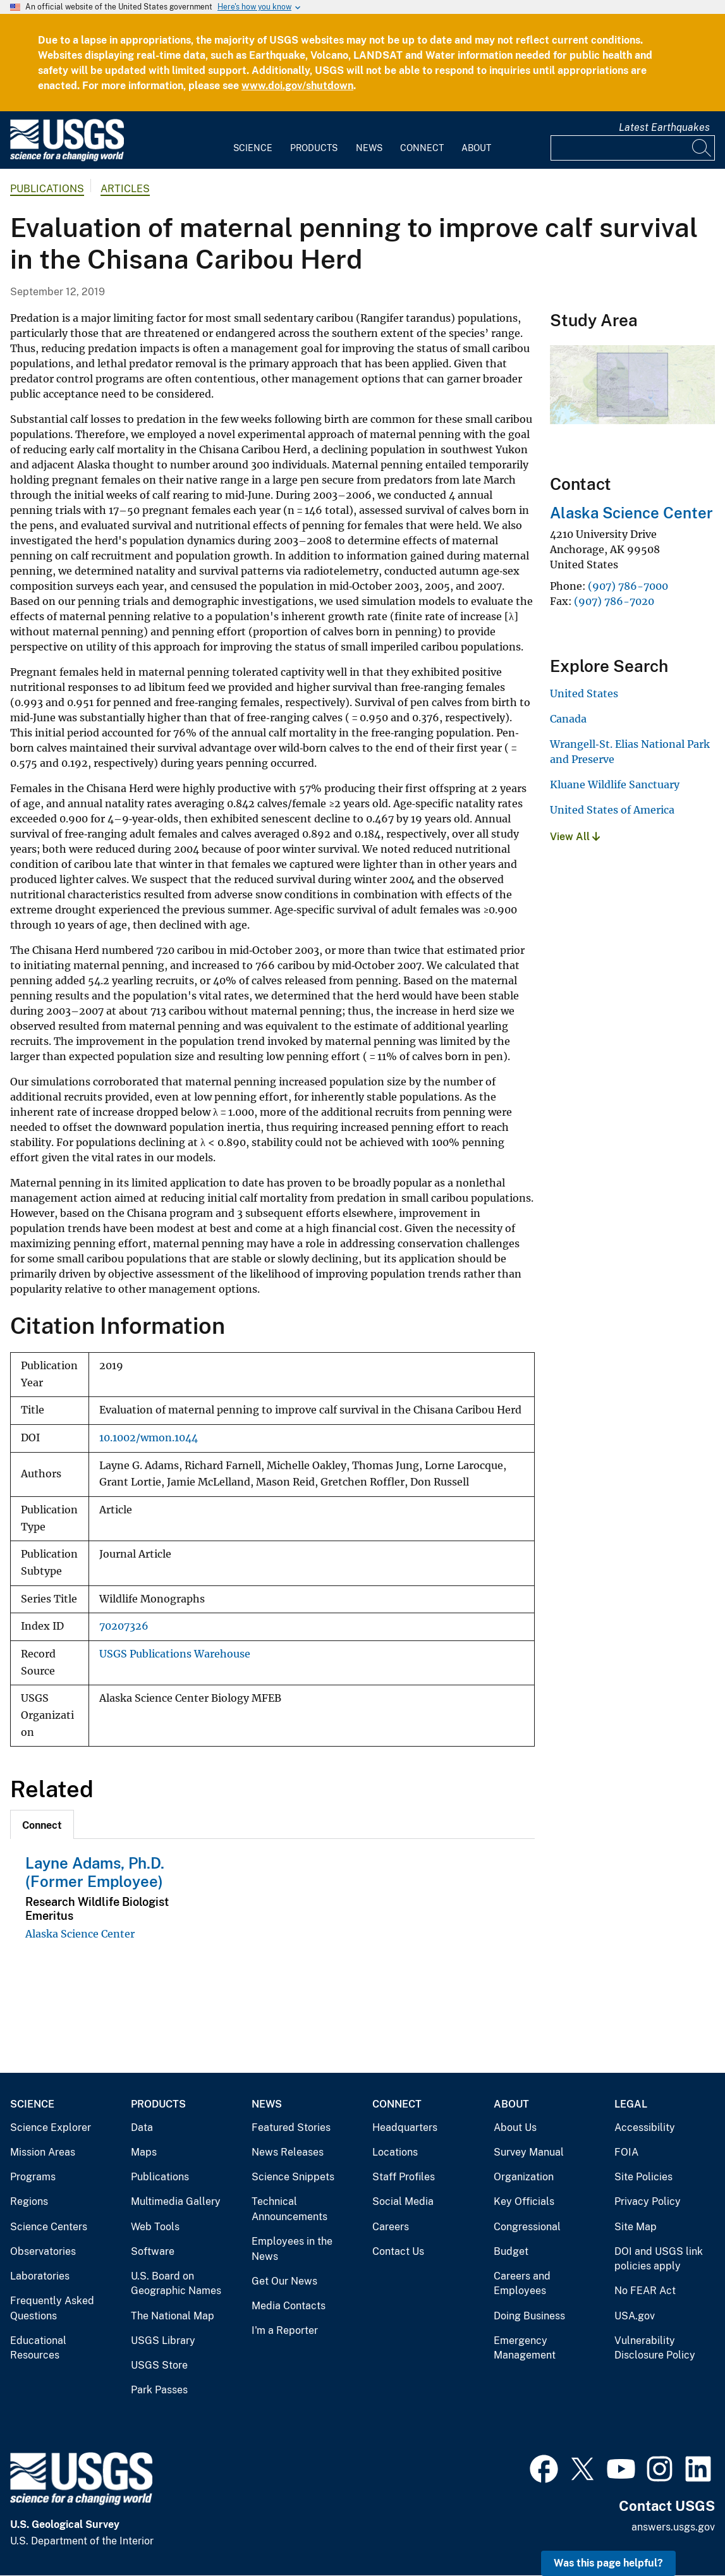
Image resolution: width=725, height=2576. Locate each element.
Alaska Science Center (80, 1933)
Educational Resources (38, 2348)
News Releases (288, 2152)
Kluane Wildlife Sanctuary (614, 784)
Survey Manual (529, 2152)
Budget (511, 2251)
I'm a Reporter (285, 2330)
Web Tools (155, 2227)
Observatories (43, 2251)
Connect (422, 148)
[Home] (67, 158)
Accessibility (644, 2127)
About (476, 148)
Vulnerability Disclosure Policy (654, 2348)
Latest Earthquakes (664, 127)
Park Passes (159, 2390)
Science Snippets (293, 2177)
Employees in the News (292, 2248)
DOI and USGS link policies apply (658, 2259)
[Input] (633, 148)
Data (142, 2127)
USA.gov (634, 2316)
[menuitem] (252, 140)
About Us (515, 2127)
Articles (125, 189)
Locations (395, 2152)
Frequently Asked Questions (52, 2308)
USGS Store (159, 2365)
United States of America (612, 809)
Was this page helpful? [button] (608, 2563)
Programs (33, 2177)
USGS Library (163, 2341)
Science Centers (48, 2227)
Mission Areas (42, 2152)
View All (575, 837)
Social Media (403, 2201)
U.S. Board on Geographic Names (176, 2283)
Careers (390, 2227)
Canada (568, 718)
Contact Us (398, 2251)
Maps (144, 2152)
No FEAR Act (645, 2291)
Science (252, 148)
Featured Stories (291, 2127)
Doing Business (529, 2316)
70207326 (124, 1626)
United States (584, 693)
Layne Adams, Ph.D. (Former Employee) (94, 1872)
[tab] (42, 1824)
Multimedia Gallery (176, 2201)
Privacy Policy (647, 2201)
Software (152, 2251)
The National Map (172, 2316)
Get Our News (284, 2281)
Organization (524, 2177)
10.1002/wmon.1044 (148, 1438)
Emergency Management (525, 2348)
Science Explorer (50, 2127)
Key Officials (524, 2201)
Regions (29, 2201)
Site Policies (643, 2177)
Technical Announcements (289, 2209)
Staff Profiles (403, 2177)
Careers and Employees (522, 2283)
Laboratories (40, 2276)
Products (314, 148)
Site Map (635, 2227)
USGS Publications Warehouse (174, 1654)
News (369, 148)
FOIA (626, 2152)
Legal (630, 2104)
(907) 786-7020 (614, 601)
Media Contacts (289, 2306)
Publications (47, 189)
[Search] (702, 148)
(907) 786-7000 (628, 586)
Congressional (527, 2227)
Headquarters (404, 2127)
